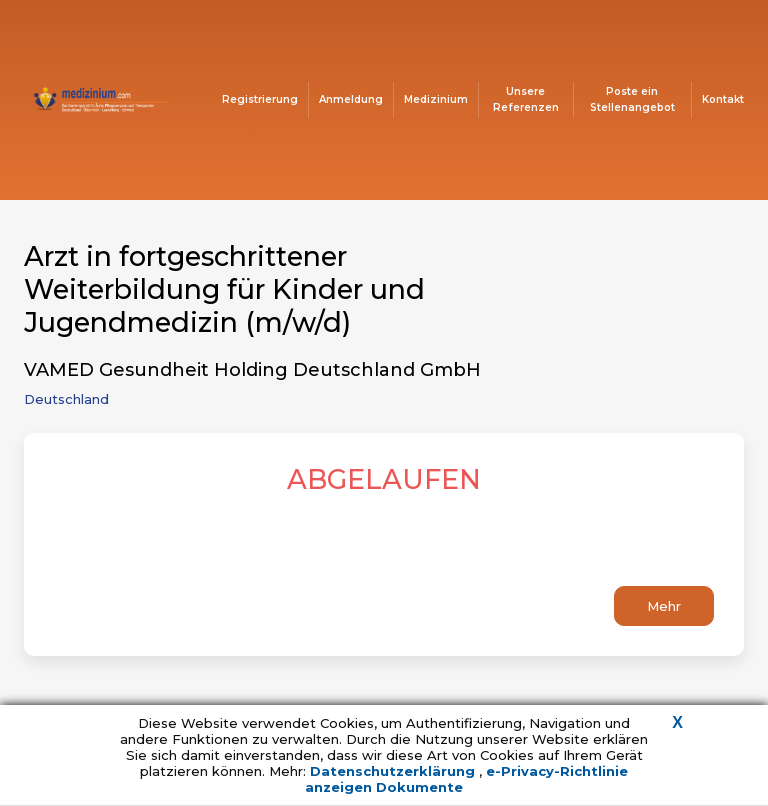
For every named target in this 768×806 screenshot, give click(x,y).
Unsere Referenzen (526, 99)
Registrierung (260, 99)
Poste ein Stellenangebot (632, 99)
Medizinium (436, 99)
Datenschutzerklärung (394, 771)
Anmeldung (351, 99)
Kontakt (723, 99)
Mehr (664, 606)
